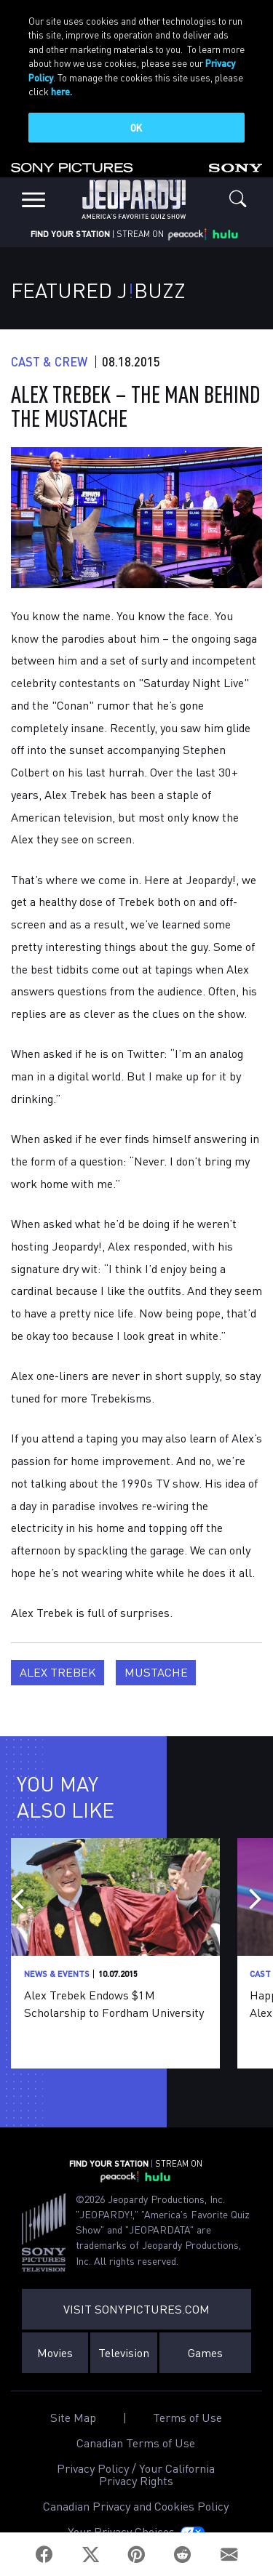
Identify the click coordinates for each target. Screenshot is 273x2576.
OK (136, 127)
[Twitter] (90, 2554)
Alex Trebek (58, 1651)
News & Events (57, 1954)
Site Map (73, 2397)
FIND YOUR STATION (70, 213)
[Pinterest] (136, 2554)
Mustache (156, 1651)
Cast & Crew (49, 341)
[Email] (229, 2554)
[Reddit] (182, 2554)
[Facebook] (45, 2554)
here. (61, 91)
